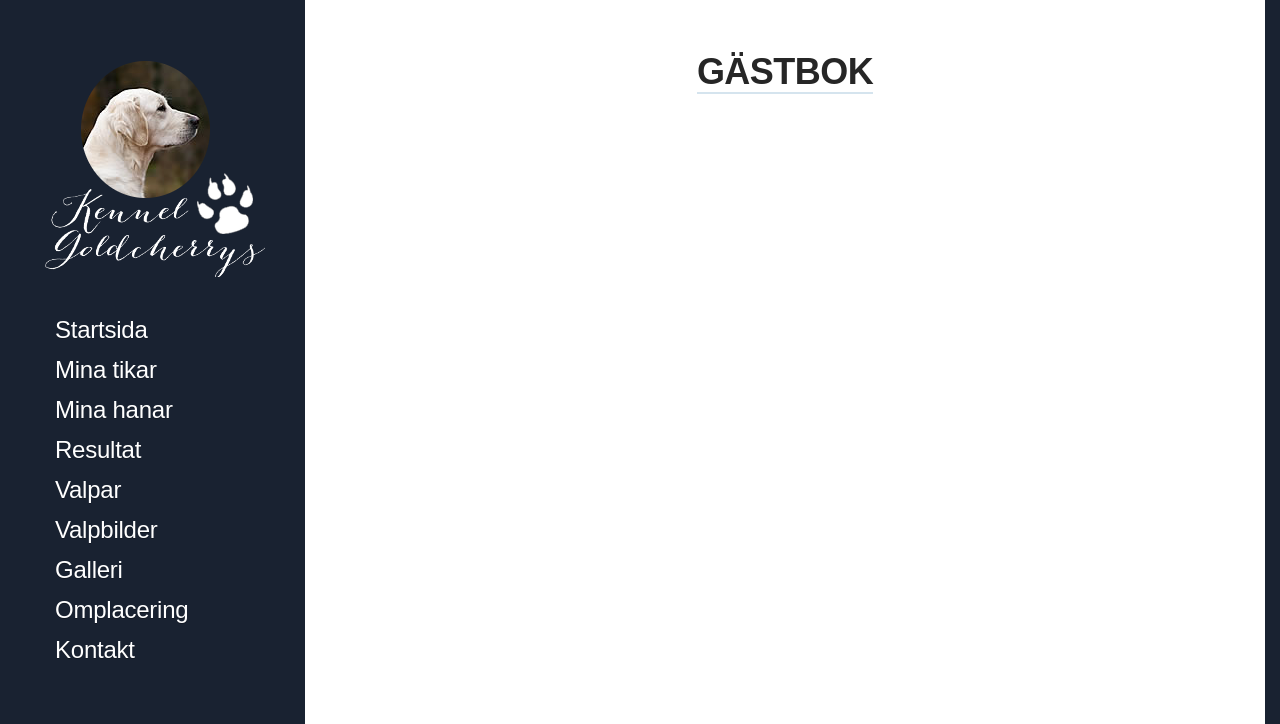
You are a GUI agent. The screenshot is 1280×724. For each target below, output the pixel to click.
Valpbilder (106, 529)
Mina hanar (114, 409)
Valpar (88, 489)
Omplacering (121, 609)
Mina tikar (106, 369)
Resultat (98, 449)
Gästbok (785, 71)
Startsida (101, 329)
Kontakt (95, 649)
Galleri (89, 569)
